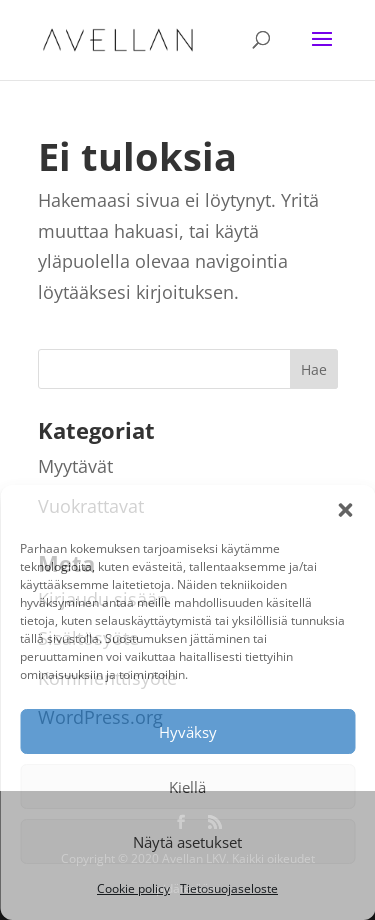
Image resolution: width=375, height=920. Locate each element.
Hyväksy (188, 732)
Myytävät (75, 466)
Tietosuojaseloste (229, 888)
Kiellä (187, 787)
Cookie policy (133, 888)
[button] (345, 510)
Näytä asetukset (187, 842)
